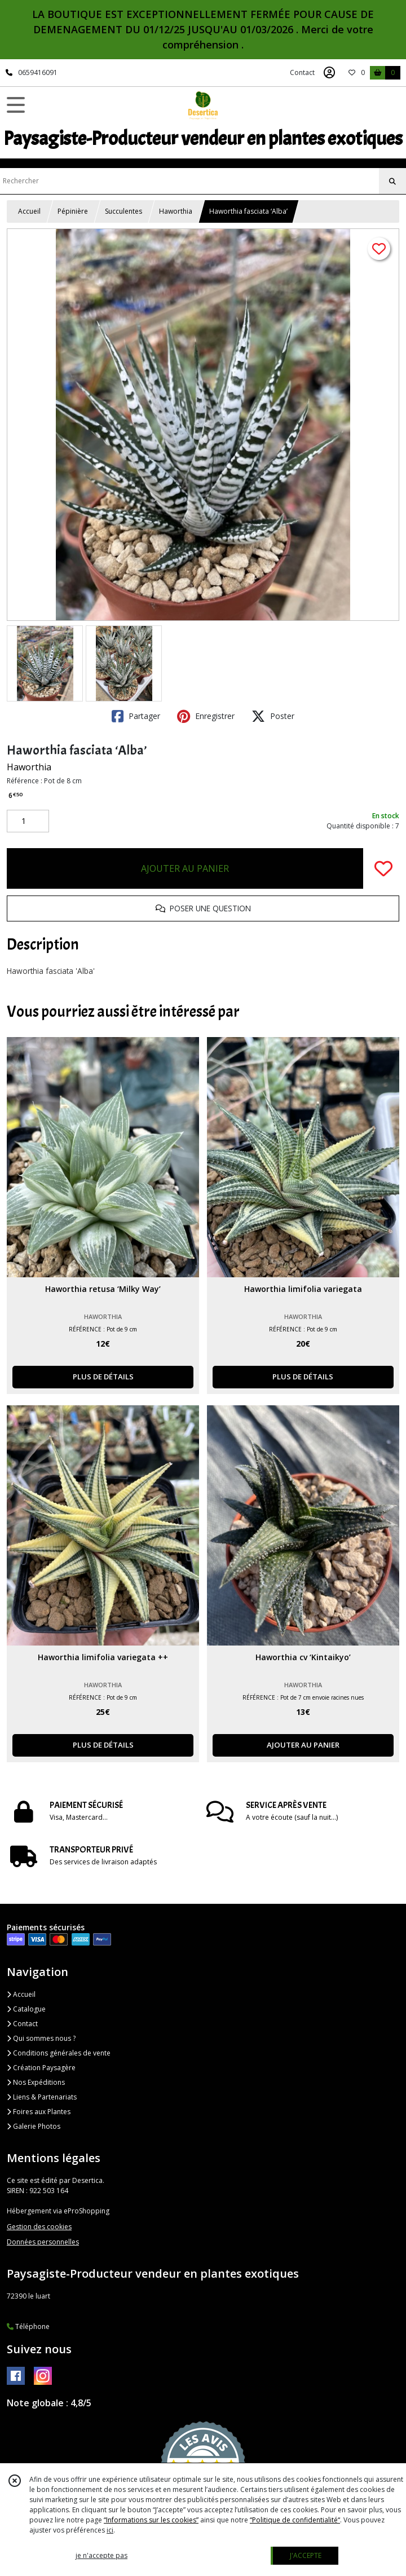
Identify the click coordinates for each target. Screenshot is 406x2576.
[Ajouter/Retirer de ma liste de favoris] (383, 868)
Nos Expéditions (36, 2082)
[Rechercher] (392, 181)
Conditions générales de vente (59, 2053)
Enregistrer (206, 716)
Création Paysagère (41, 2067)
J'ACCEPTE (305, 2555)
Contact (302, 72)
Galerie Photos (33, 2126)
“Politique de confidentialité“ (295, 2520)
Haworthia (175, 211)
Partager (136, 716)
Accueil (29, 211)
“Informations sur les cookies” (151, 2520)
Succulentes (123, 211)
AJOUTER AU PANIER (185, 868)
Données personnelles (43, 2242)
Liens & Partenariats (42, 2097)
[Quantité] (28, 821)
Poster (272, 716)
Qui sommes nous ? (41, 2038)
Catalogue (26, 2009)
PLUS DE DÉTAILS (103, 1376)
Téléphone (28, 2326)
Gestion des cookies (39, 2226)
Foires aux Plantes (38, 2111)
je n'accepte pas (101, 2555)
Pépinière (73, 211)
